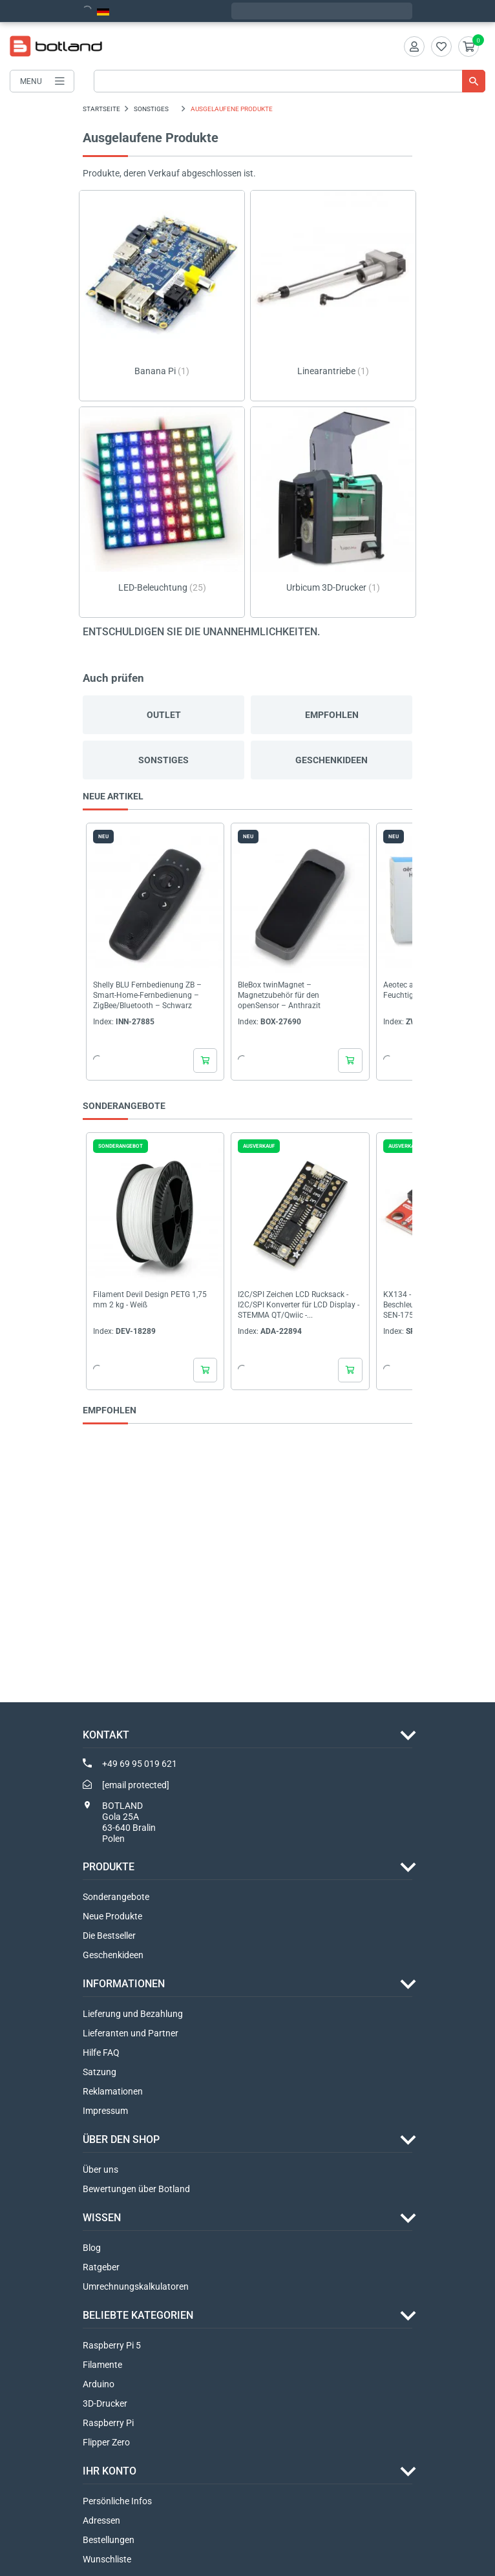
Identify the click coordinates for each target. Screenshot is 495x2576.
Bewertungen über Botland (136, 2189)
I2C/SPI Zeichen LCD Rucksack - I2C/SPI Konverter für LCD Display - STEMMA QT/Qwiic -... (298, 1305)
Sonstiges (163, 760)
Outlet (164, 715)
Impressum (105, 2111)
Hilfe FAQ (101, 2052)
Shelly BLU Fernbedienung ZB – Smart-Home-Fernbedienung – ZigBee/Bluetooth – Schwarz (147, 996)
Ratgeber (101, 2267)
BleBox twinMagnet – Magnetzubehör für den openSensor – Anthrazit (279, 996)
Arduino (98, 2384)
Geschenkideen (331, 760)
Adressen (101, 2520)
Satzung (99, 2072)
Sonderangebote (116, 1897)
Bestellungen (108, 2540)
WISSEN (102, 2218)
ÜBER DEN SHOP (121, 2139)
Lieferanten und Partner (130, 2033)
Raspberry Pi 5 (112, 2345)
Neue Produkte (112, 1916)
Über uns (100, 2169)
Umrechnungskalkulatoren (136, 2286)
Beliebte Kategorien (138, 2315)
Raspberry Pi (108, 2423)
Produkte (108, 1867)
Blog (92, 2248)
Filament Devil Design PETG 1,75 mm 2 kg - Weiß (150, 1299)
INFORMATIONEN (124, 1984)
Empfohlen (332, 715)
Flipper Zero (106, 2442)
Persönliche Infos (117, 2501)
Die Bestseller (109, 1935)
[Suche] (289, 81)
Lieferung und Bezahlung (133, 2014)
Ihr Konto (109, 2471)
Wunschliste (107, 2559)
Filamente (102, 2365)
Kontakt (106, 1735)
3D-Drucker (105, 2403)
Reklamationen (113, 2091)
